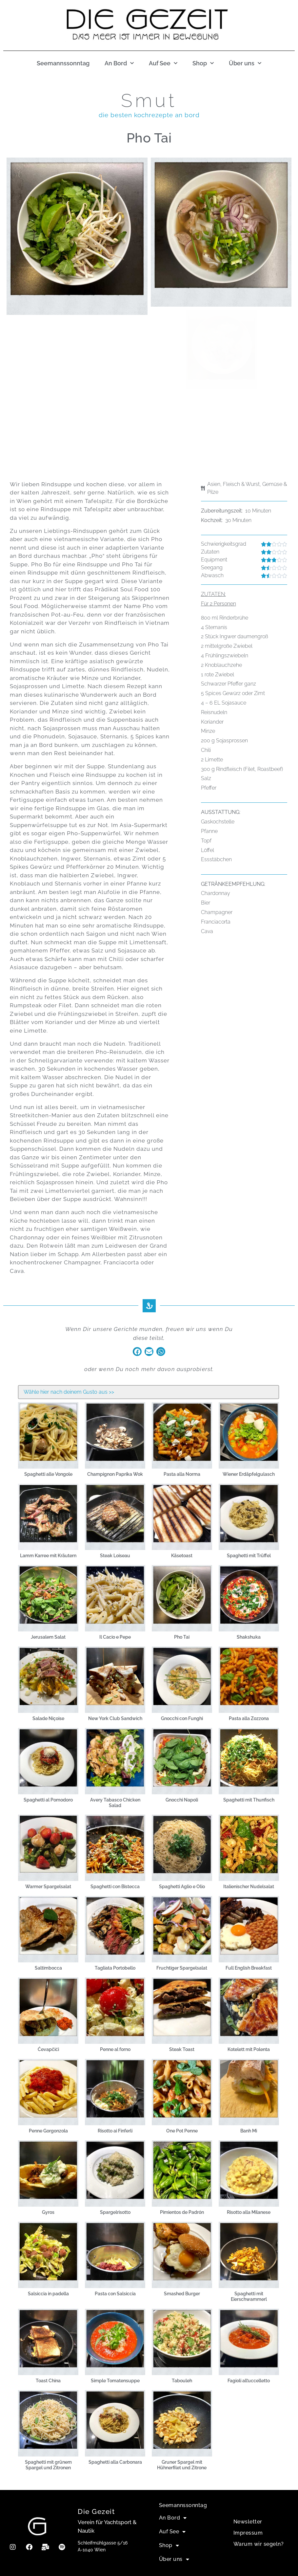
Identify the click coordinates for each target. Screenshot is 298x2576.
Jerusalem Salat (48, 1637)
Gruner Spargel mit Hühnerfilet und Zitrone (182, 2464)
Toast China (48, 2380)
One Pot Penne (182, 2130)
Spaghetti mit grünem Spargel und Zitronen (48, 2464)
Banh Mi (248, 2130)
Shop (203, 63)
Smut (149, 100)
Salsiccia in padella (48, 2293)
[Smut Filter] (148, 1392)
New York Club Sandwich (115, 1718)
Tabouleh (182, 2380)
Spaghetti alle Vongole (48, 1474)
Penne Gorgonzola (48, 2130)
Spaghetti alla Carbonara (115, 2462)
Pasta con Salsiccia (115, 2293)
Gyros (48, 2212)
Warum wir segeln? (258, 2544)
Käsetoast (181, 1555)
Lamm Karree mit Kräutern (48, 1555)
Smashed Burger (182, 2293)
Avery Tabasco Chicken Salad (115, 1802)
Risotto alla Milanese (248, 2212)
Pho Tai (181, 1637)
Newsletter (247, 2522)
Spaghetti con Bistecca (115, 1886)
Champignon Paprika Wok (115, 1474)
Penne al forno (115, 2049)
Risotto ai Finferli (115, 2130)
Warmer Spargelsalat (48, 1886)
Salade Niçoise (48, 1718)
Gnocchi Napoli (182, 1799)
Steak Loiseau (115, 1555)
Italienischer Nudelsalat (248, 1886)
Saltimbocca (48, 1968)
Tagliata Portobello (115, 1968)
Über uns (245, 63)
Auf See (163, 63)
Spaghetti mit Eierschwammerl (249, 2296)
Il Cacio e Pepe (115, 1637)
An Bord (119, 63)
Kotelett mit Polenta (249, 2049)
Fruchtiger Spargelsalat (181, 1968)
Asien (213, 484)
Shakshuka (249, 1637)
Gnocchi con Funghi (182, 1718)
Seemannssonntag (63, 63)
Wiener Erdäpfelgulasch (249, 1474)
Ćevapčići (48, 2049)
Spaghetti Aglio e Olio (182, 1886)
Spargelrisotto (115, 2212)
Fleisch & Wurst (241, 484)
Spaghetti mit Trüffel (249, 1555)
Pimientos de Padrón (182, 2212)
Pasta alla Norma (182, 1474)
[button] (137, 1351)
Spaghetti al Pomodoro (48, 1799)
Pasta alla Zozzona (249, 1718)
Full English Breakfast (249, 1968)
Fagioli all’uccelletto (249, 2380)
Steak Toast (181, 2049)
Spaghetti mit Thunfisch (248, 1799)
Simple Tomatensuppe (115, 2380)
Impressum (248, 2533)
